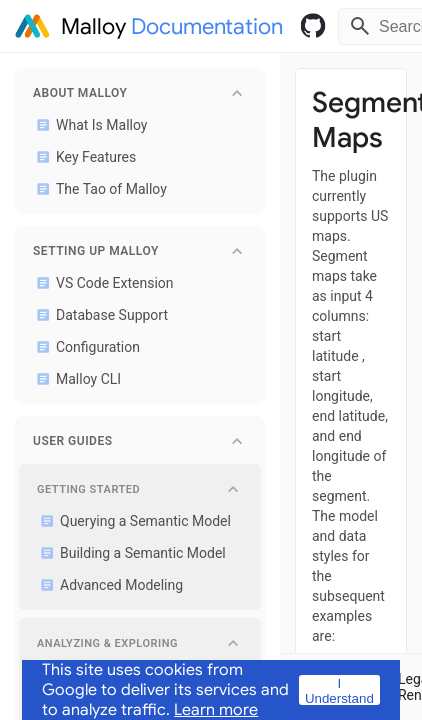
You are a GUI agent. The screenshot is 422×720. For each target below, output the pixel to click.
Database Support (98, 315)
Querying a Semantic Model (132, 521)
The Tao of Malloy (98, 189)
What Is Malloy (88, 125)
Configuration (84, 347)
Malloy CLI (75, 379)
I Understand (339, 690)
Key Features (82, 157)
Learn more (216, 710)
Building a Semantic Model (129, 553)
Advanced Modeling (108, 585)
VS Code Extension (101, 283)
